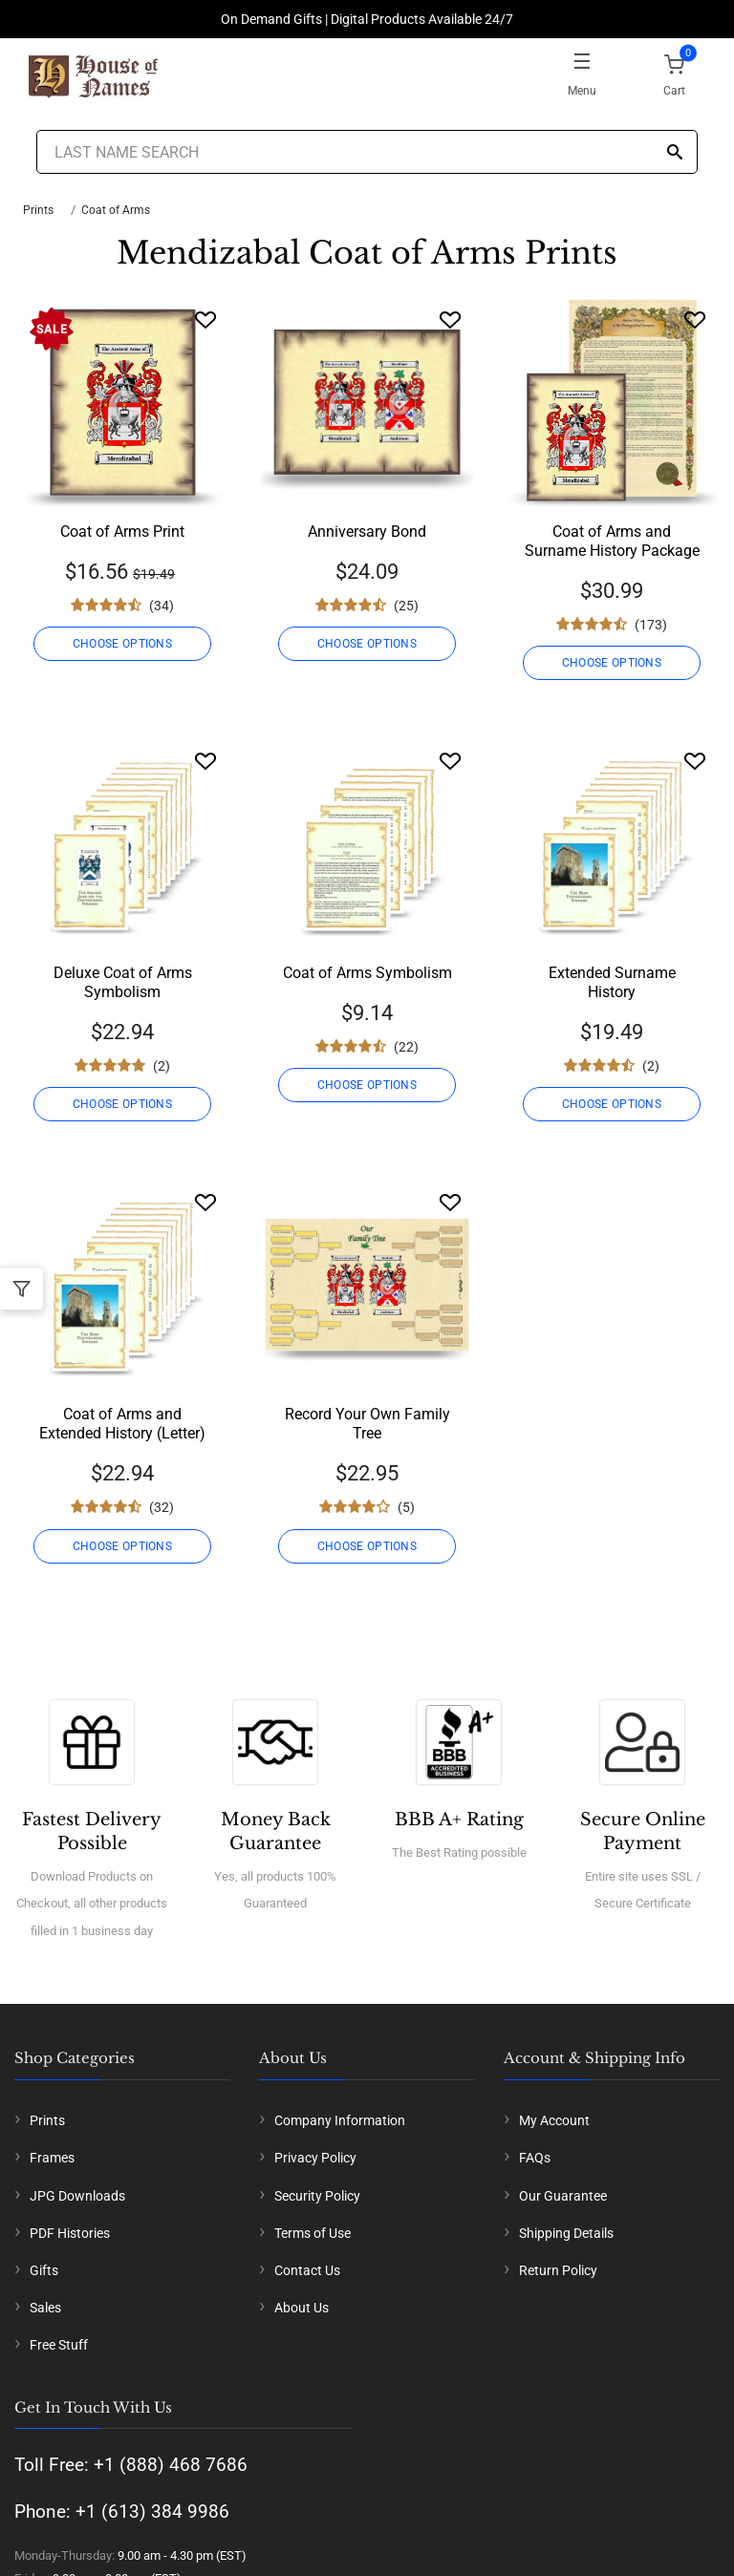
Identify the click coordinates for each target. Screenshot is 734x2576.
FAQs (534, 2157)
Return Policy (558, 2270)
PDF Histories (70, 2233)
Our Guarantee (563, 2195)
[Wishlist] (205, 319)
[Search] (674, 153)
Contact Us (307, 2270)
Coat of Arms (115, 210)
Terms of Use (312, 2233)
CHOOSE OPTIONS (122, 643)
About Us (301, 2307)
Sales (45, 2307)
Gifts (44, 2270)
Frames (52, 2157)
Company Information (339, 2120)
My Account (554, 2120)
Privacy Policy (315, 2157)
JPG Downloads (77, 2195)
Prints (38, 210)
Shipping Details (566, 2233)
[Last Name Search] (366, 152)
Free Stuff (59, 2344)
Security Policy (317, 2195)
